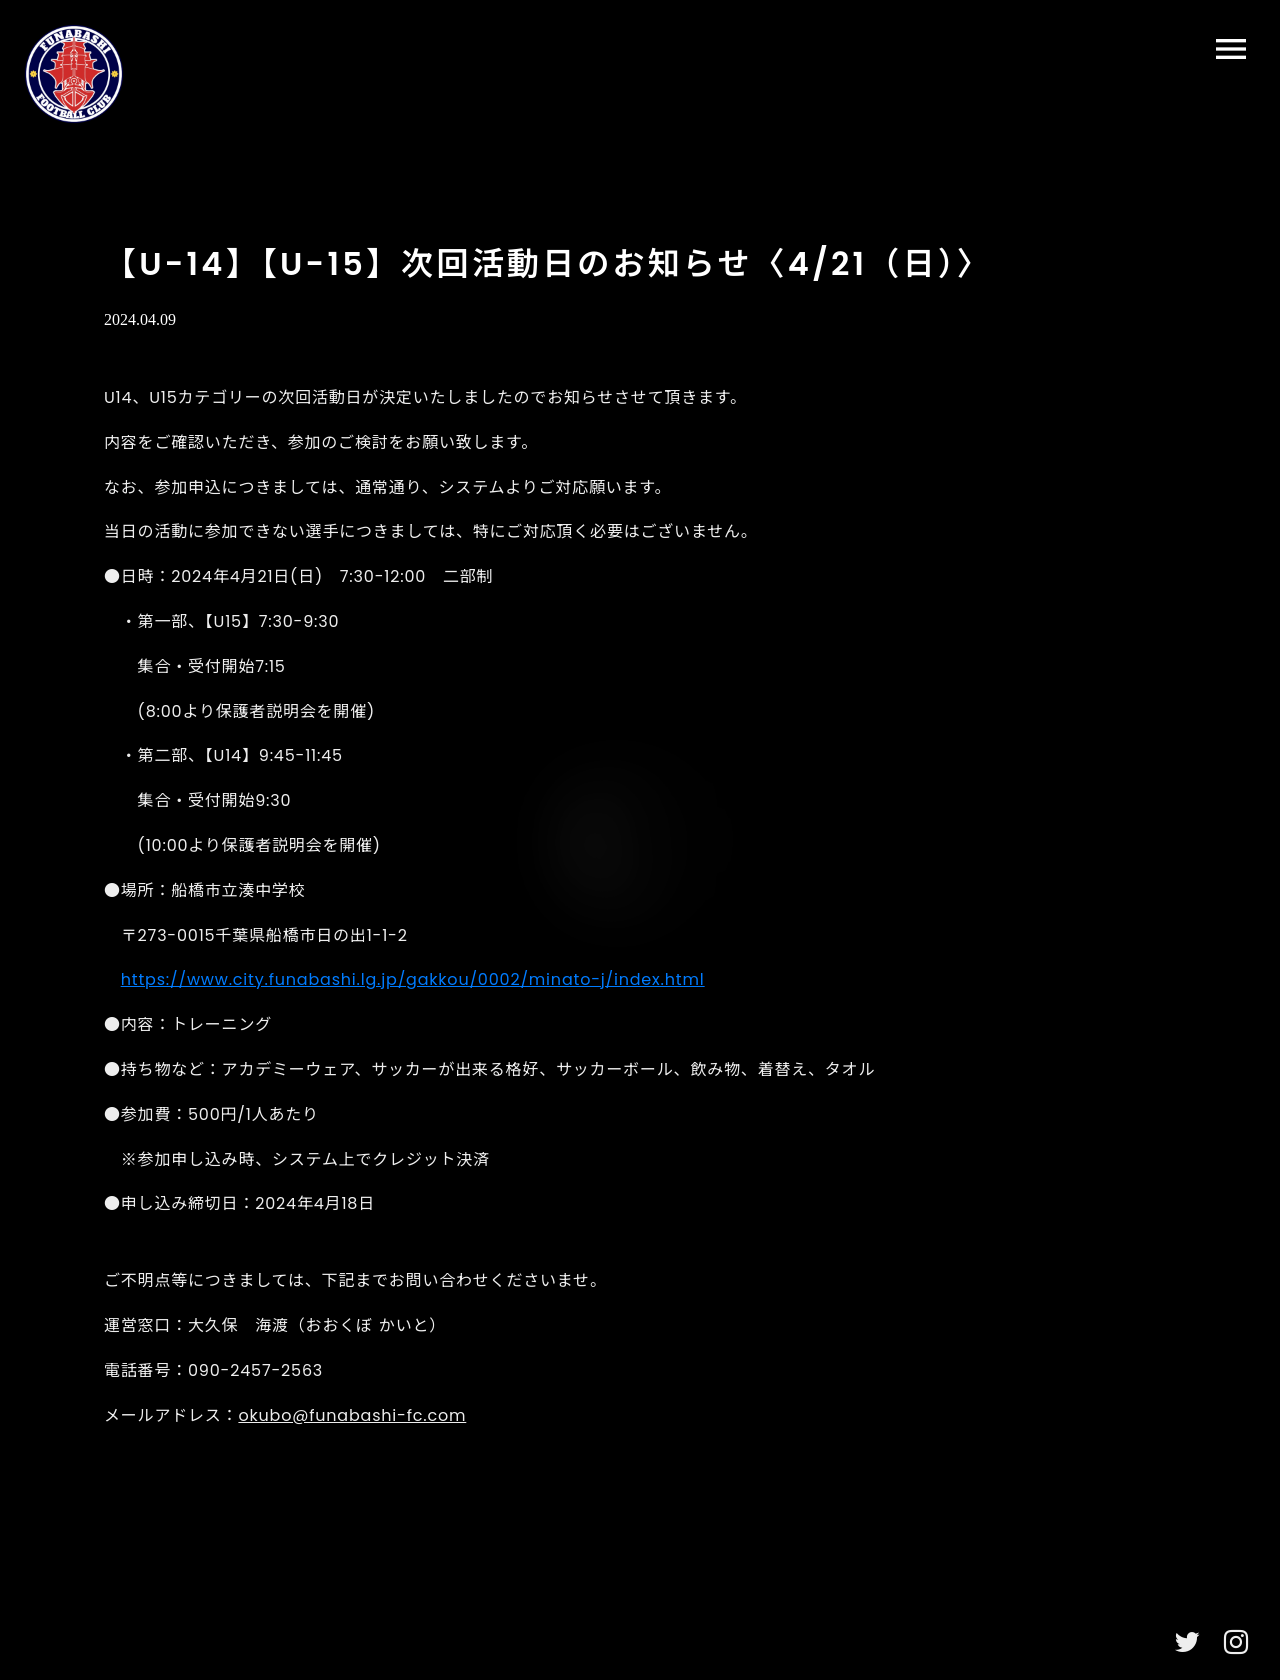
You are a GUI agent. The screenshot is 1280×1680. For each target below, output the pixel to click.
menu (1231, 49)
